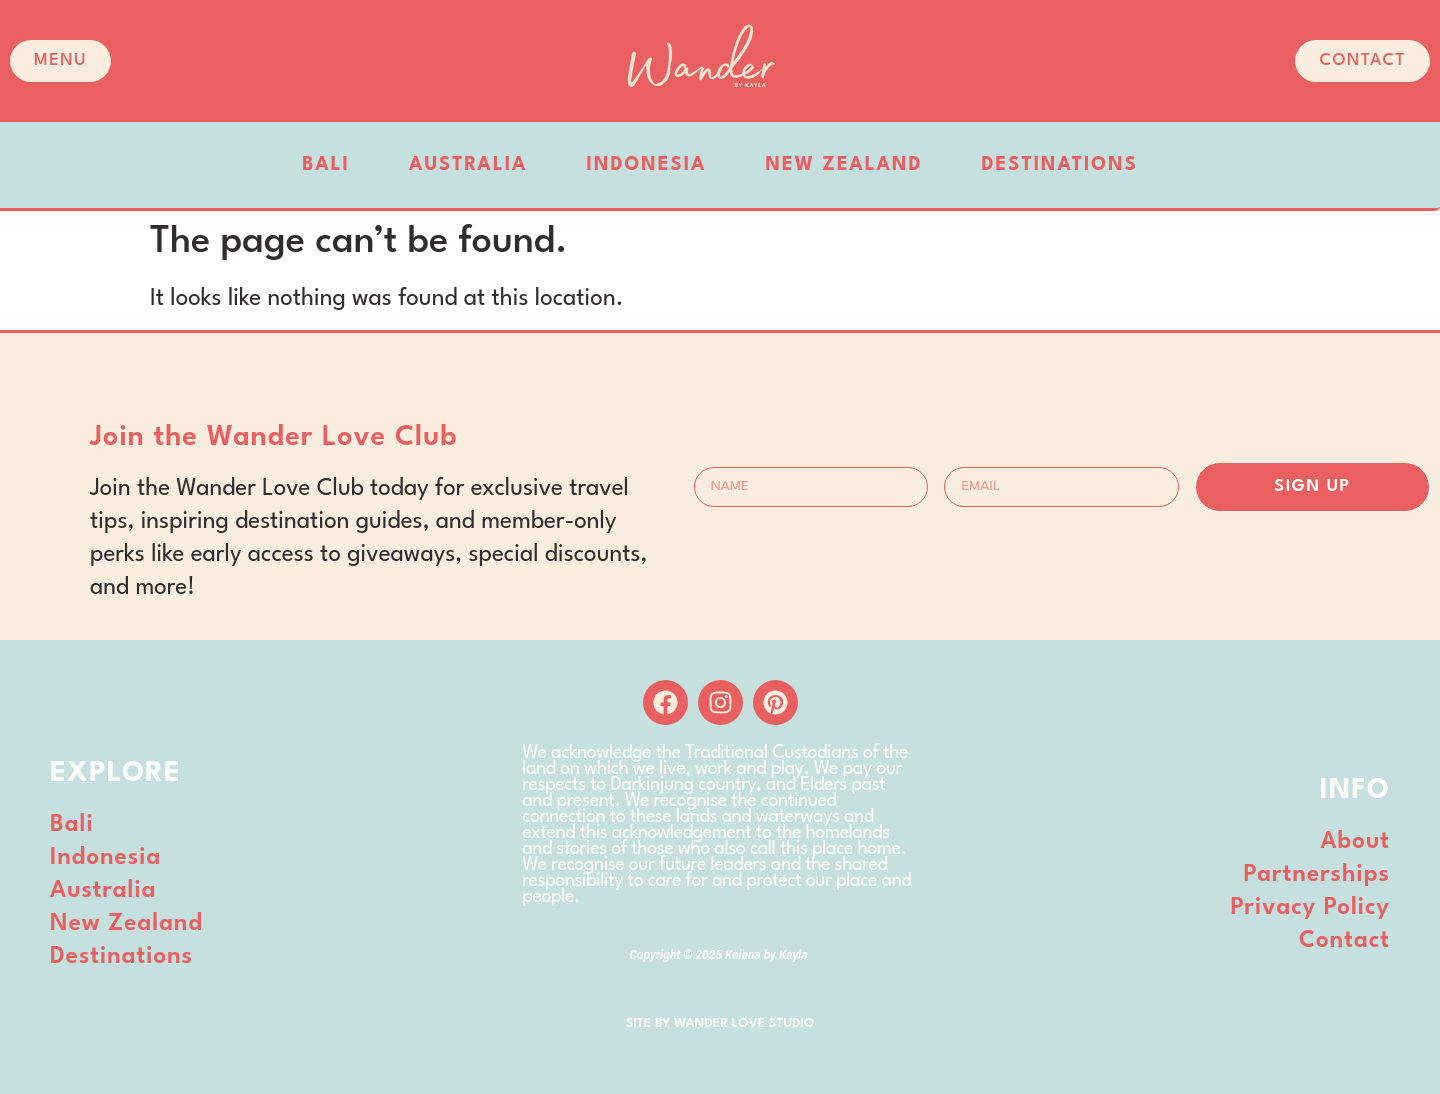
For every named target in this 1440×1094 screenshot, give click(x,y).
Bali (326, 165)
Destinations (1060, 165)
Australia (468, 165)
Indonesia (647, 165)
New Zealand (844, 165)
